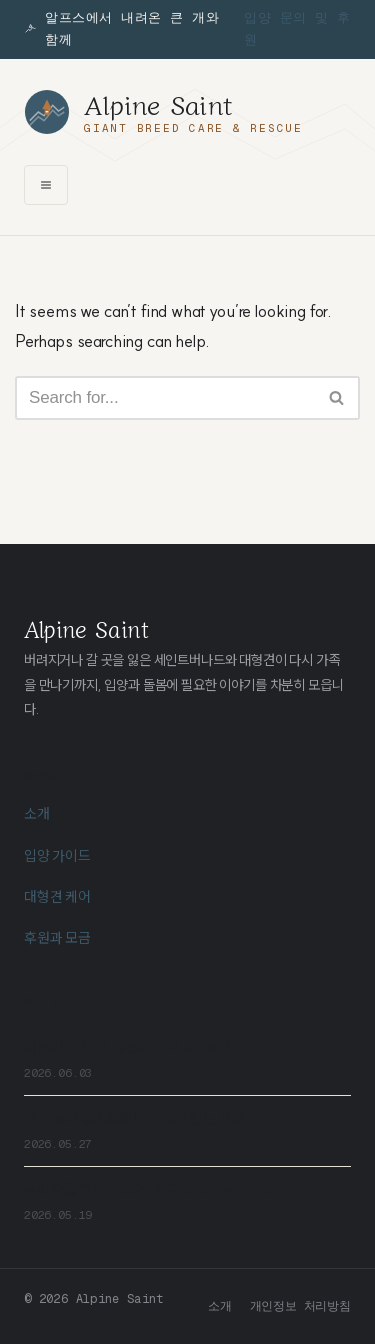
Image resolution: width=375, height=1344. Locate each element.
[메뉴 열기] (46, 185)
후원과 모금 (57, 938)
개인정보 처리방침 (300, 1306)
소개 (37, 814)
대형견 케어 (57, 897)
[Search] (165, 398)
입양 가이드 (57, 856)
